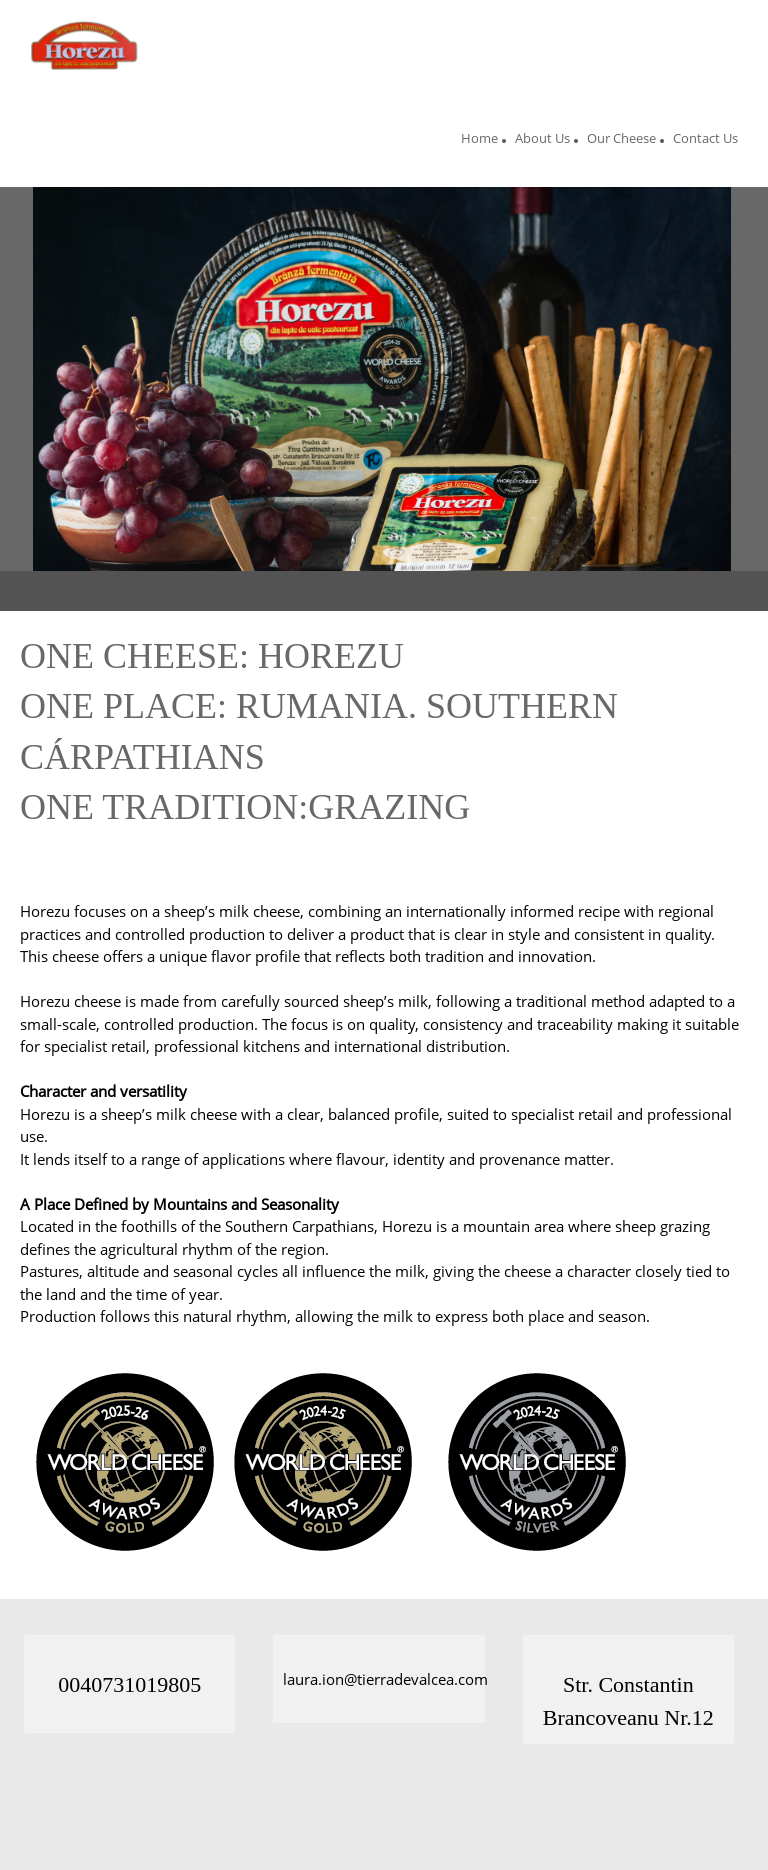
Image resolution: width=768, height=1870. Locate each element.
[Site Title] (87, 45)
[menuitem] (479, 141)
